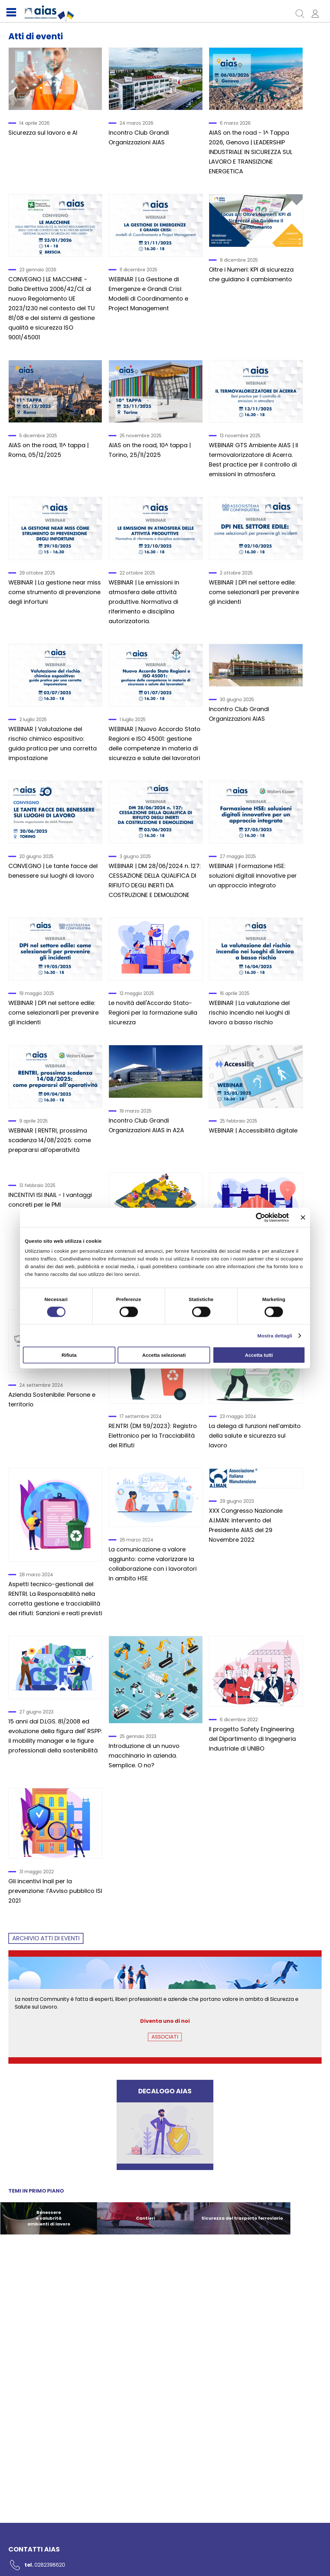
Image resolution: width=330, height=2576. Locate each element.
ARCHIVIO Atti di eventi (46, 1938)
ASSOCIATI (164, 2037)
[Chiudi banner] (303, 1217)
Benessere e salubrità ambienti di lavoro (48, 2218)
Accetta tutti (259, 1355)
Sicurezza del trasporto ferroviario (242, 2218)
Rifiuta (69, 1355)
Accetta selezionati (164, 1355)
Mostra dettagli (274, 1335)
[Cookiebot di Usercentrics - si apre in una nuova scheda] (260, 1217)
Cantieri (145, 2218)
